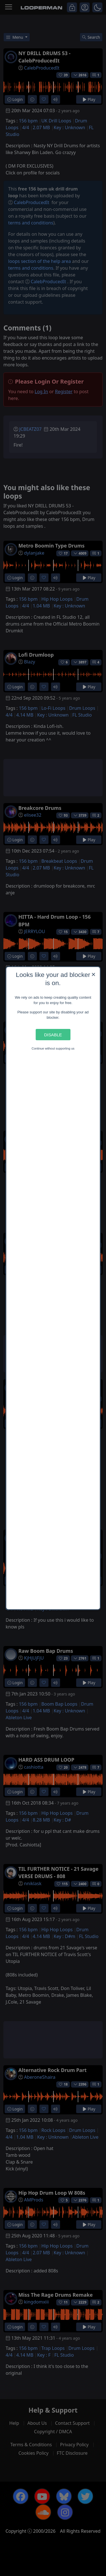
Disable (53, 1034)
